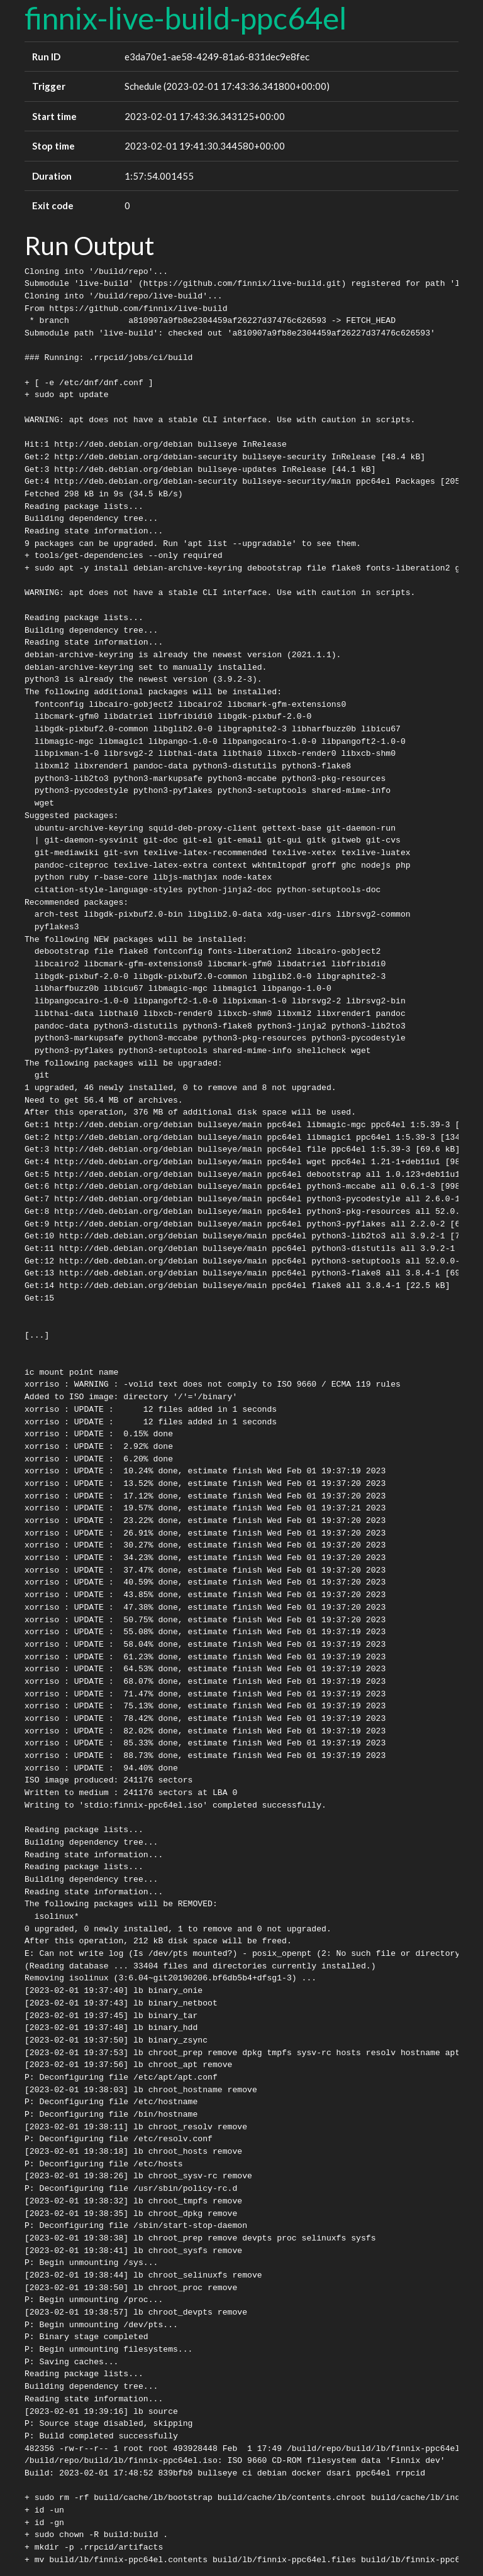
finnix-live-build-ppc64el (186, 18)
